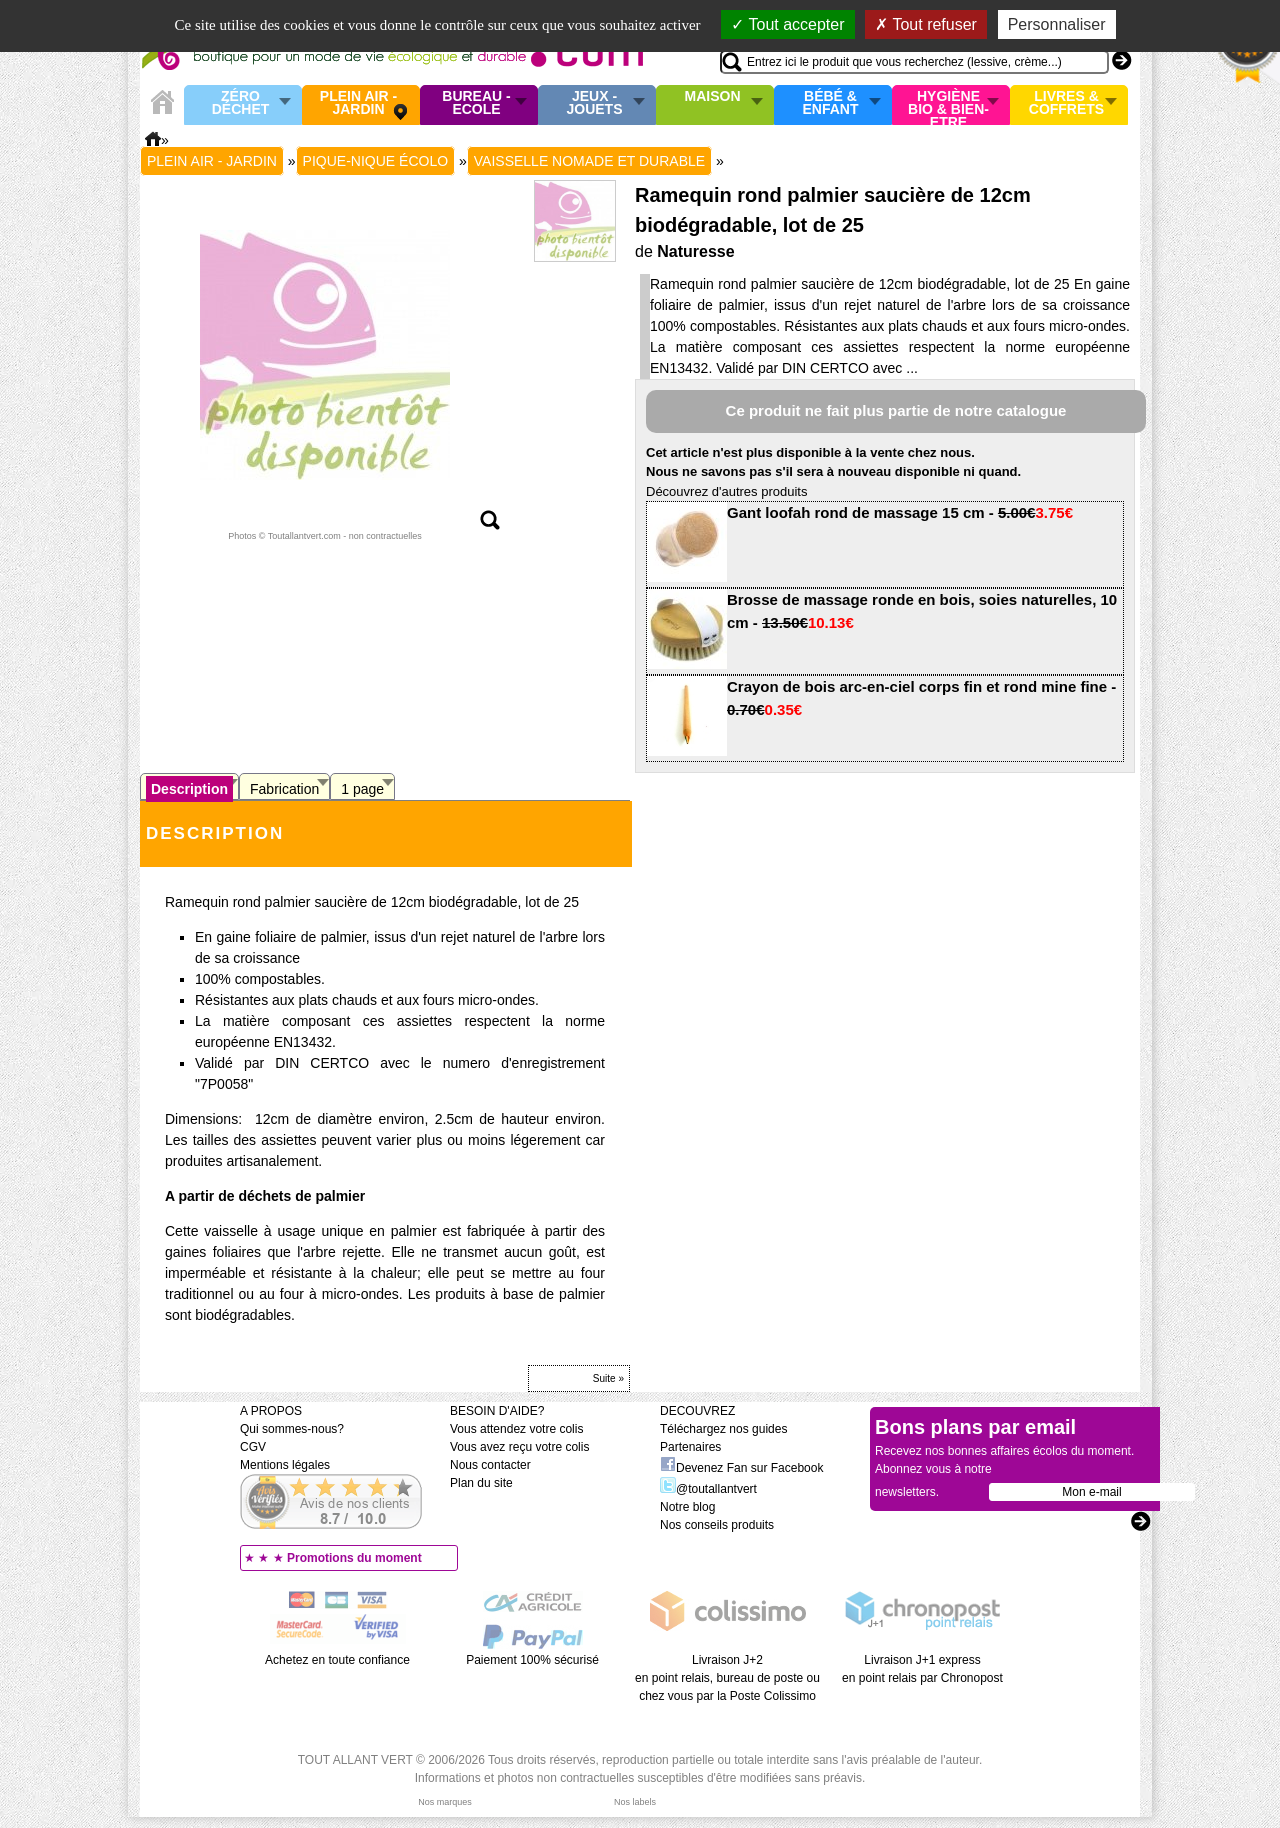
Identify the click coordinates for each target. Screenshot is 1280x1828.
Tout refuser (926, 24)
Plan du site (481, 1483)
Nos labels (635, 1802)
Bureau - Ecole (476, 103)
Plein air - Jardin (358, 103)
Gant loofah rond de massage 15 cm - (900, 512)
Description (189, 789)
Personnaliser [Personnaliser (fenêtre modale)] (1057, 24)
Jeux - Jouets (594, 103)
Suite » (608, 1378)
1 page (362, 789)
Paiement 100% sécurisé (532, 1660)
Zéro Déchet (241, 103)
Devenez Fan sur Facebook (741, 1468)
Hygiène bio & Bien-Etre (948, 105)
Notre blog (687, 1507)
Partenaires (690, 1447)
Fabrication (284, 789)
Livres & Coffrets (1066, 103)
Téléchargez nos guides (723, 1429)
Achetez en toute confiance (337, 1660)
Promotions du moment (354, 1558)
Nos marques (445, 1802)
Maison (713, 97)
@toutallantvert (708, 1489)
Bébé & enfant (831, 103)
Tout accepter (787, 24)
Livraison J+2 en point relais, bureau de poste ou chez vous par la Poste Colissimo (727, 1678)
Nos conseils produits (717, 1525)
